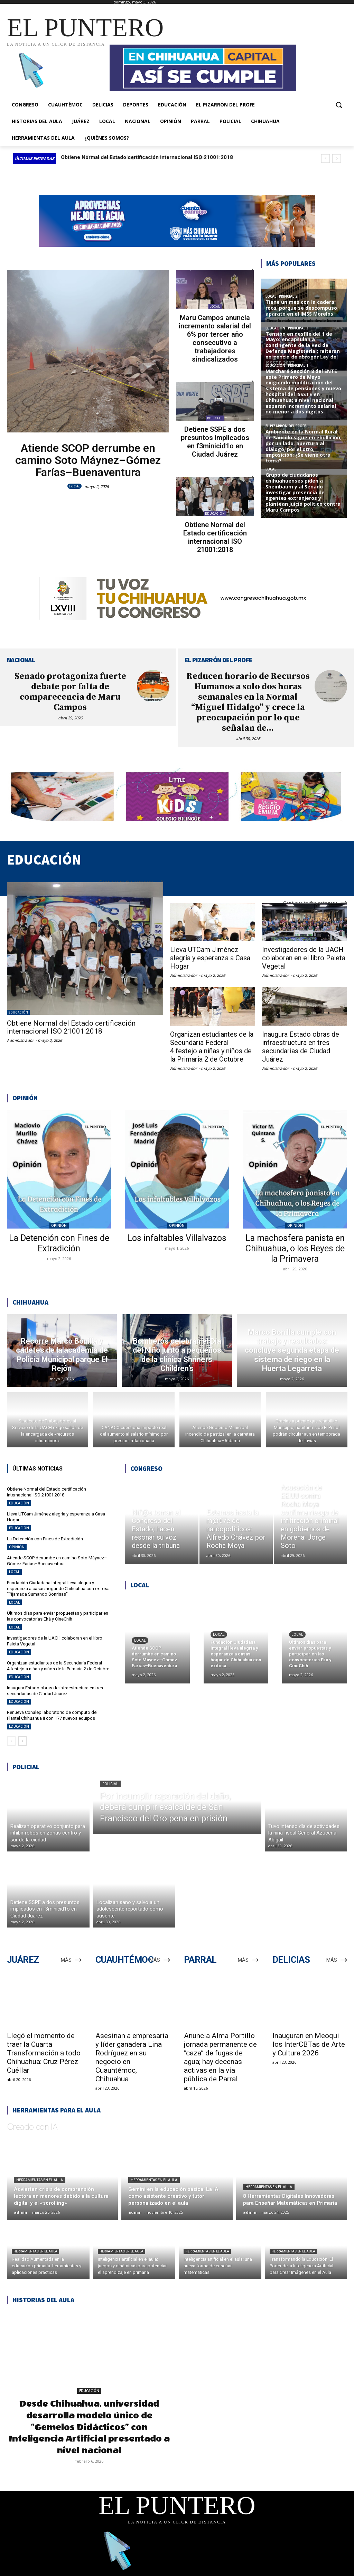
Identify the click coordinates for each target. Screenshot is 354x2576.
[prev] (325, 158)
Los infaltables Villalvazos (176, 1238)
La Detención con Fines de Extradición (59, 1243)
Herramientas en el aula (39, 2180)
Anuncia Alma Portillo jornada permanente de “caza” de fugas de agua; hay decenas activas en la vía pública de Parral (220, 2057)
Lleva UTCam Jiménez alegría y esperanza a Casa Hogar (210, 957)
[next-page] (22, 1741)
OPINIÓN (59, 1225)
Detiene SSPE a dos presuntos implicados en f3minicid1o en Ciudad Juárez (215, 441)
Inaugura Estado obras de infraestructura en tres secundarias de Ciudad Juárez (300, 1046)
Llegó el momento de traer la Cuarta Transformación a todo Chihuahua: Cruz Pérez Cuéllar (44, 2053)
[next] (336, 158)
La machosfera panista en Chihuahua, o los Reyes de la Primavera (295, 1248)
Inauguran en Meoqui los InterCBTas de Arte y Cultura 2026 (308, 2044)
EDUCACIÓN (215, 513)
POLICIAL (215, 418)
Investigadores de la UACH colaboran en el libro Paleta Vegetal (303, 957)
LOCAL (74, 486)
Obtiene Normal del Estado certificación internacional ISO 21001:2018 (147, 157)
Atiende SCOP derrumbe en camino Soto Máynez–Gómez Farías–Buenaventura (88, 460)
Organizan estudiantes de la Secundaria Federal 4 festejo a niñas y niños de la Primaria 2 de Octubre (211, 1046)
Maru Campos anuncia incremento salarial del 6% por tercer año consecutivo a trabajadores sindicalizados (215, 338)
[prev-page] (11, 1741)
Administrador (20, 1040)
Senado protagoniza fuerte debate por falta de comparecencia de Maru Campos (70, 692)
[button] (338, 104)
